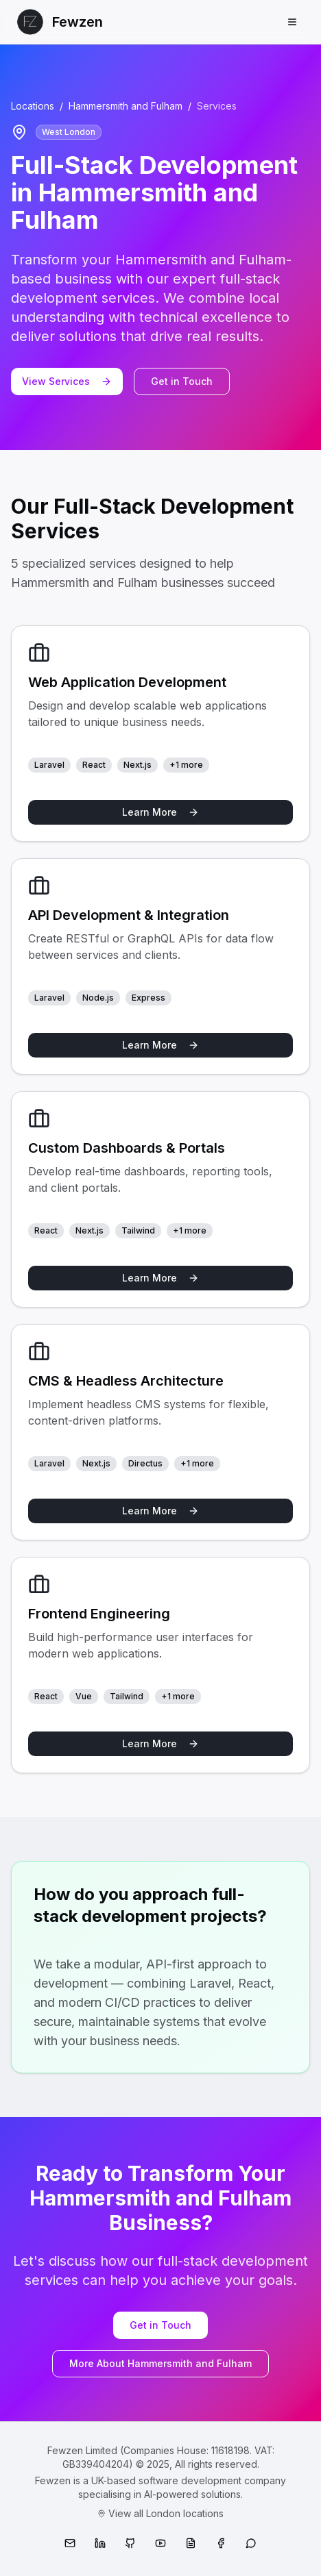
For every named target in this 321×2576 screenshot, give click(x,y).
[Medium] (190, 2543)
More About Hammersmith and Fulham (160, 2363)
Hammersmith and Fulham (125, 106)
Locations (32, 106)
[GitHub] (130, 2543)
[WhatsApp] (251, 2543)
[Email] (70, 2543)
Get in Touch (182, 381)
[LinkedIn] (100, 2543)
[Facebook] (221, 2543)
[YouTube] (160, 2543)
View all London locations (160, 2513)
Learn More (160, 812)
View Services (67, 381)
